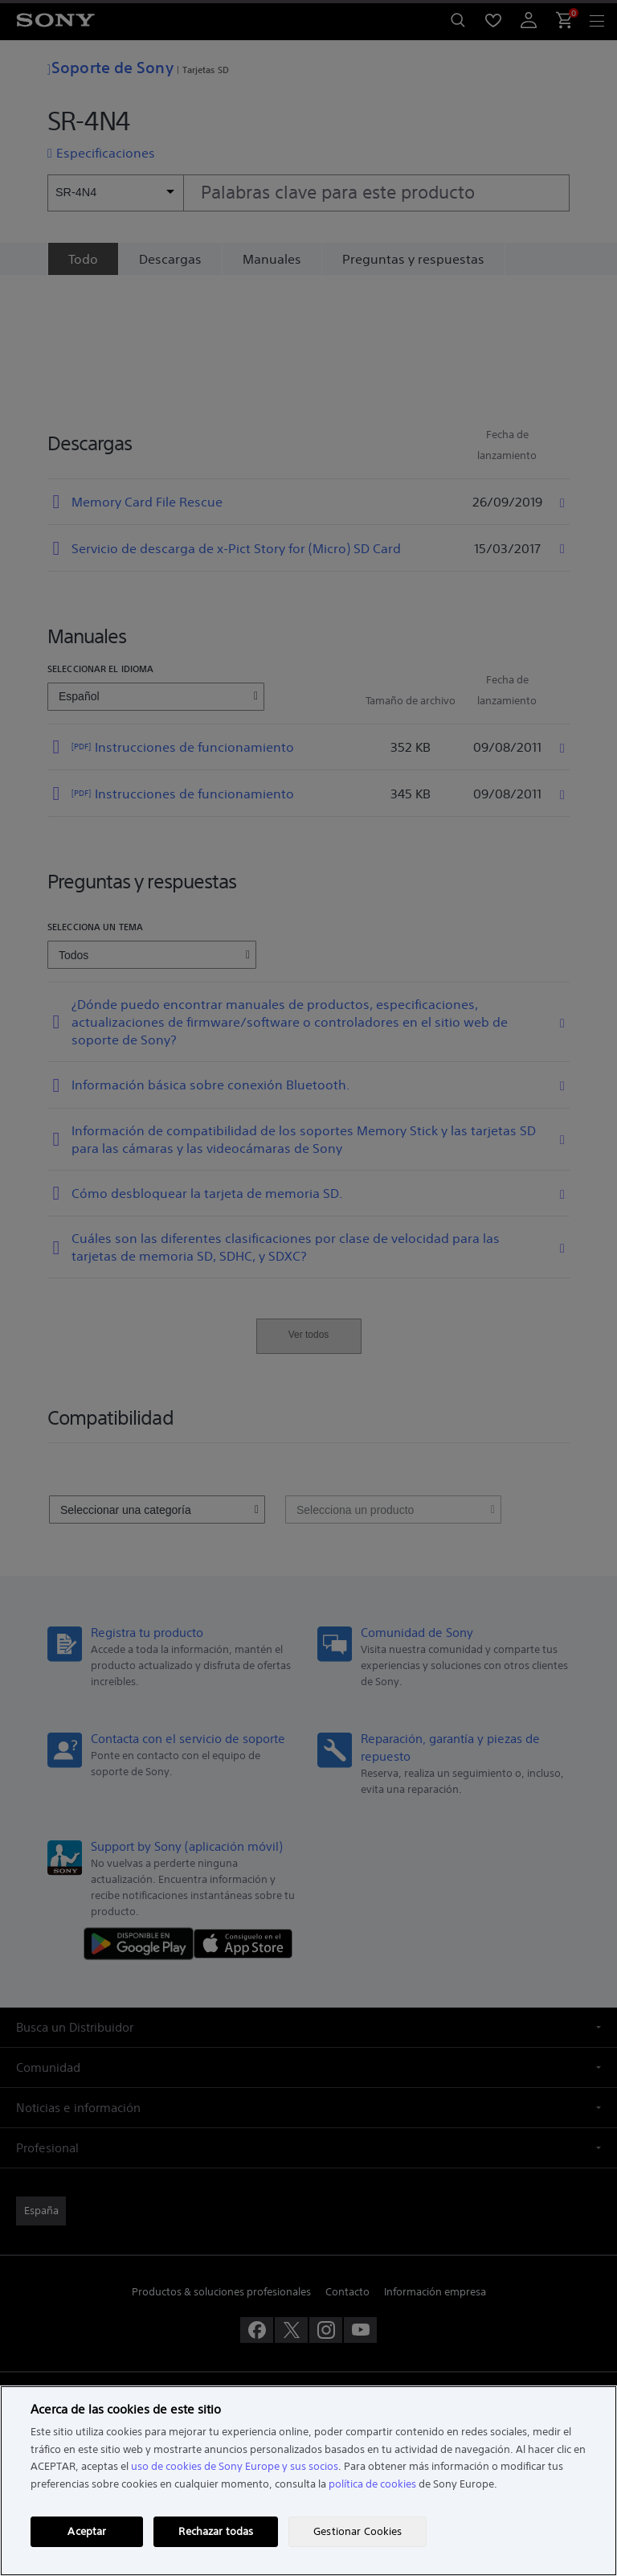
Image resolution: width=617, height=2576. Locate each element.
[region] (308, 2480)
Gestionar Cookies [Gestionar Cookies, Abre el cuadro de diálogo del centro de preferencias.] (357, 2531)
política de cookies (372, 2484)
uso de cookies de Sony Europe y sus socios (234, 2466)
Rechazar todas (215, 2531)
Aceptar (86, 2531)
